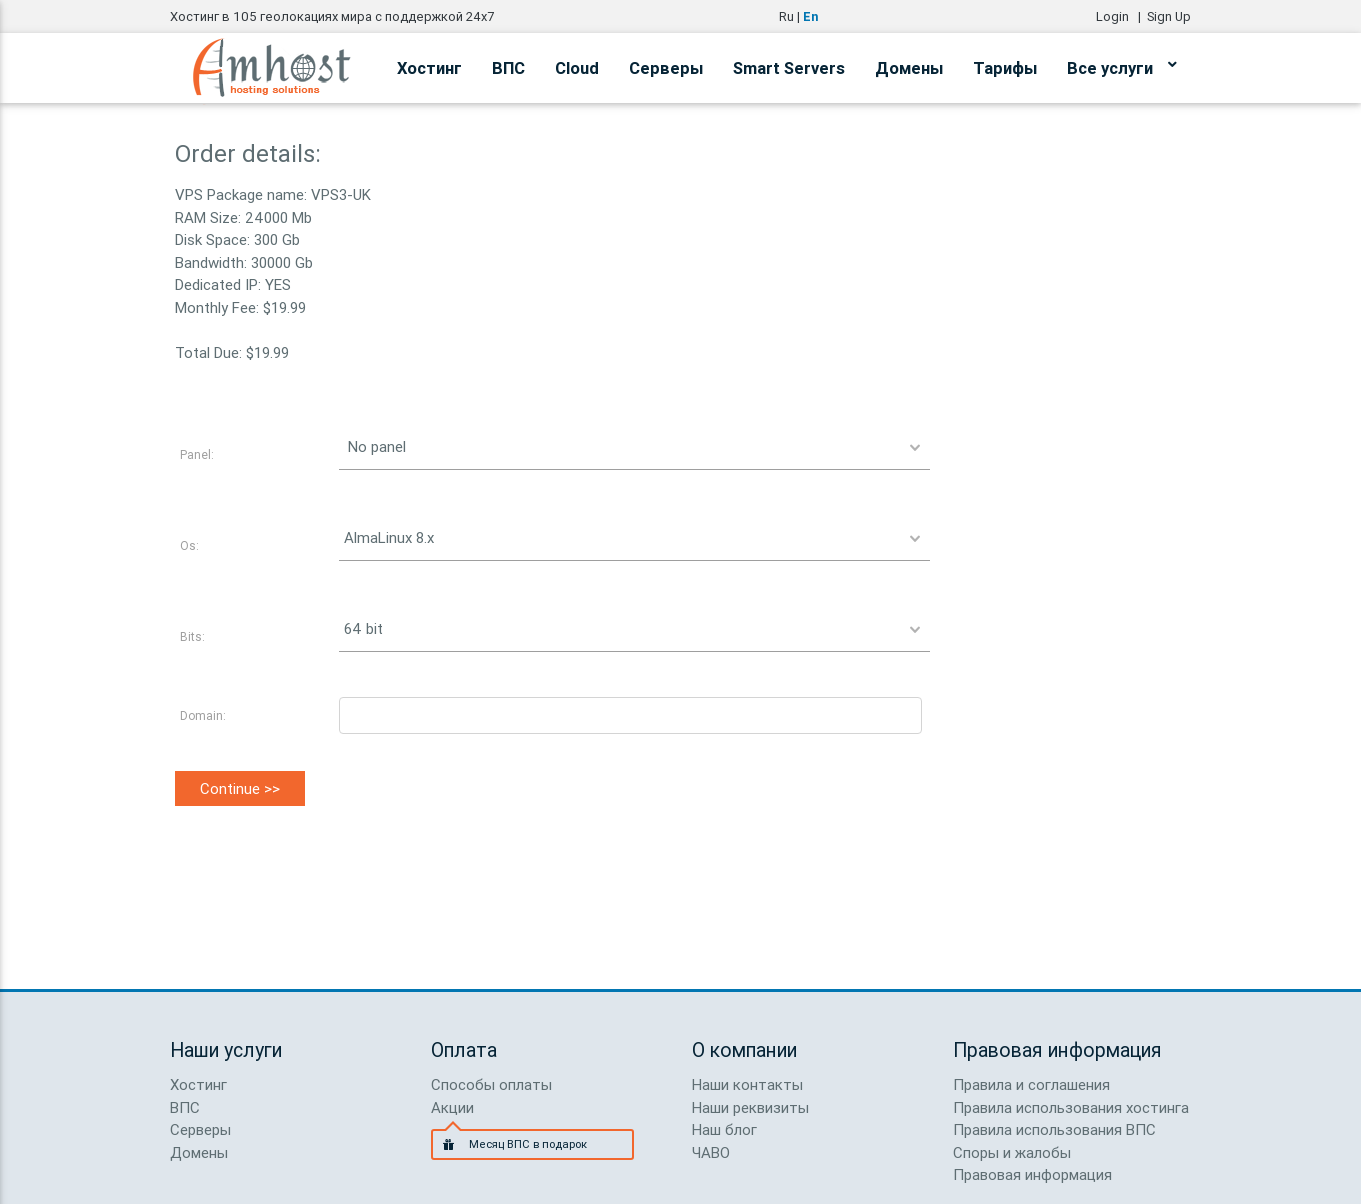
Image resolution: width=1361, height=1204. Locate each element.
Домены (909, 68)
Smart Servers (789, 68)
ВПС (508, 68)
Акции (452, 1107)
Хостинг (429, 68)
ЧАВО (711, 1152)
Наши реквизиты (750, 1107)
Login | (1121, 16)
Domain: (203, 715)
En (810, 16)
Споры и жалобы (1012, 1152)
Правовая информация (1032, 1174)
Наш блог (724, 1129)
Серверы (666, 68)
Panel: (197, 454)
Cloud (577, 68)
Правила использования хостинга (1071, 1107)
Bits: (192, 636)
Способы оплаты (491, 1084)
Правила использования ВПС (1054, 1129)
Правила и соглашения (1031, 1084)
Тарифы (1005, 68)
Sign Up (1169, 16)
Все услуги (1121, 65)
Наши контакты (747, 1084)
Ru (786, 16)
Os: (189, 545)
